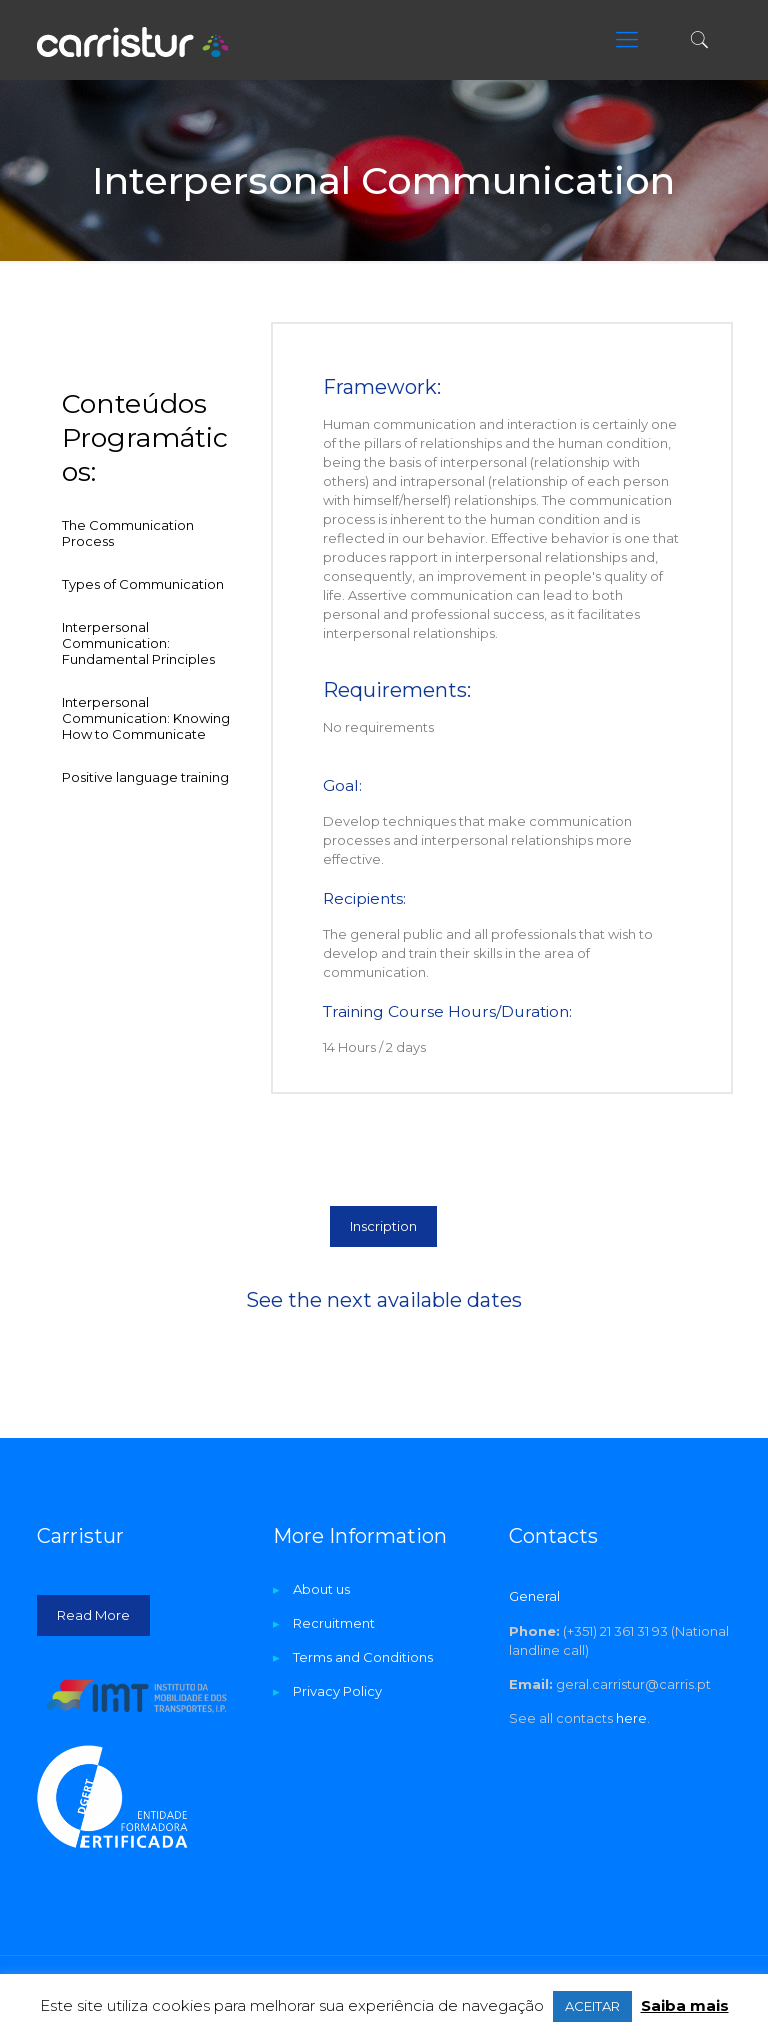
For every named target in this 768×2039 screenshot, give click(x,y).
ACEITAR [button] (592, 2006)
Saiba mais (685, 2005)
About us (321, 1589)
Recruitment (334, 1623)
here (631, 1718)
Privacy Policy (337, 1691)
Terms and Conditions (363, 1657)
